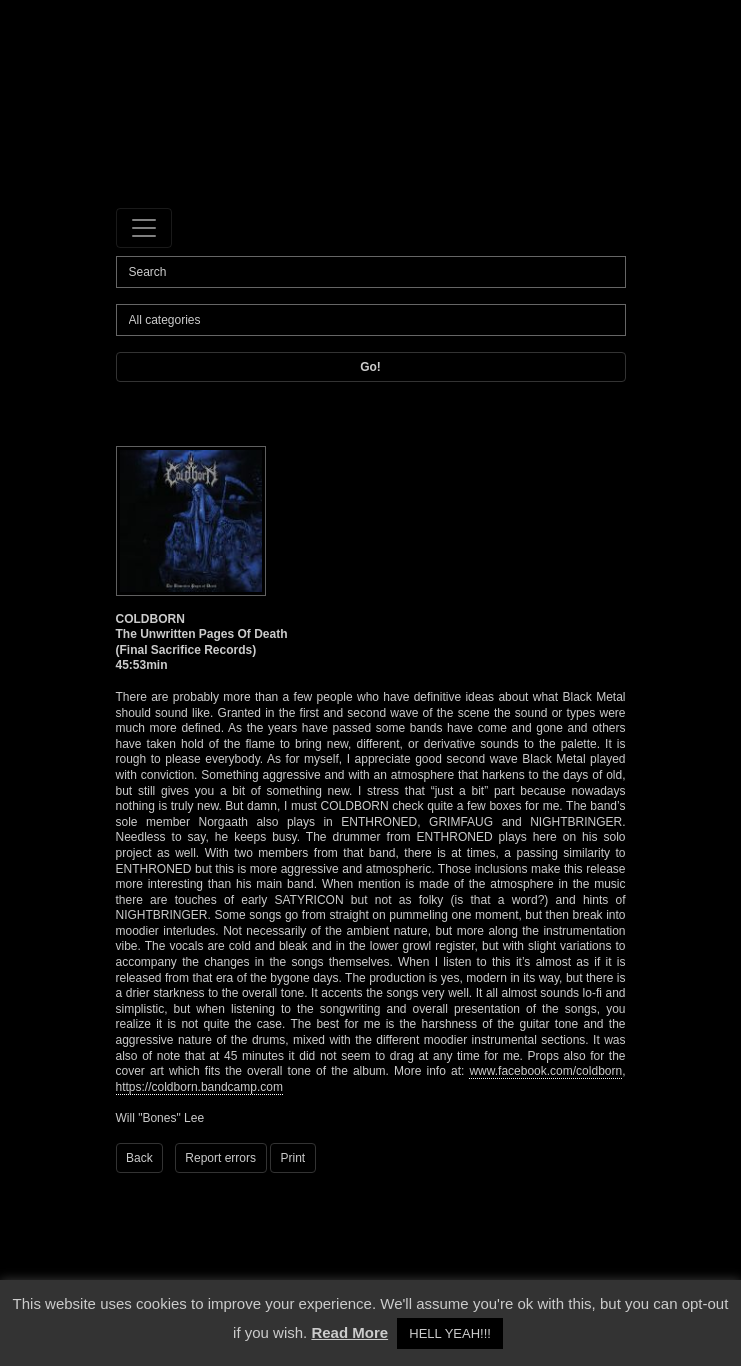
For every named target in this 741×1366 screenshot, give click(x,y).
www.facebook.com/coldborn (545, 1071)
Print (293, 1158)
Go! (370, 367)
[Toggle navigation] (144, 228)
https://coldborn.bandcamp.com (199, 1087)
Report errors (220, 1158)
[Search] (371, 272)
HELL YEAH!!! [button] (450, 1333)
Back (139, 1158)
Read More (349, 1332)
